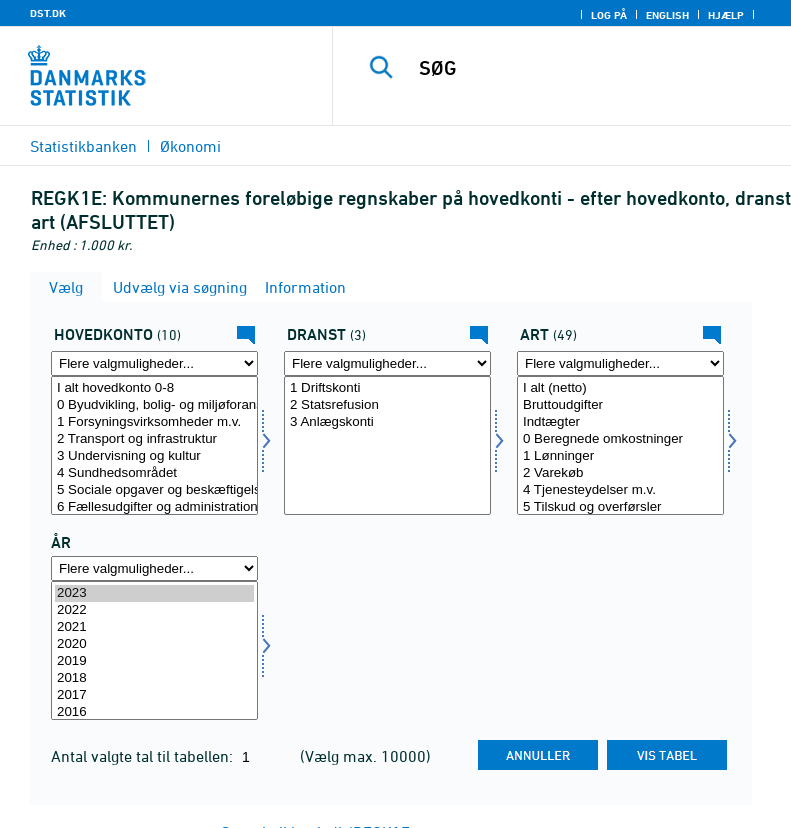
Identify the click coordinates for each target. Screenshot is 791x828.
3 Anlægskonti (387, 422)
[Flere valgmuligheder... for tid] (154, 568)
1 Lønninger (620, 456)
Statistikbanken (83, 146)
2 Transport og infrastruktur (154, 439)
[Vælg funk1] (154, 445)
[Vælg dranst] (387, 445)
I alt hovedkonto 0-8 (154, 388)
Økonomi (190, 146)
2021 (154, 627)
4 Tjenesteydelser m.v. (620, 490)
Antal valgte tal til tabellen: (144, 756)
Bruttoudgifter (620, 405)
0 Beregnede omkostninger (620, 439)
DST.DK (48, 13)
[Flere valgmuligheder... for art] (620, 363)
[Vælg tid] (154, 650)
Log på (609, 15)
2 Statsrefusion (387, 405)
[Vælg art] (620, 445)
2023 (154, 593)
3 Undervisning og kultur (154, 456)
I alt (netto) (620, 388)
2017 (154, 695)
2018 (154, 678)
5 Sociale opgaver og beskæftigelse (154, 490)
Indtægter (620, 422)
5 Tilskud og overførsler (620, 507)
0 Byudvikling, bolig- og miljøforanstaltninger (154, 405)
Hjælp (726, 15)
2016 (154, 712)
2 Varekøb (620, 473)
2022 (154, 610)
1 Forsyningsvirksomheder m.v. (154, 422)
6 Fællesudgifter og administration (154, 507)
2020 (154, 644)
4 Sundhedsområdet (154, 473)
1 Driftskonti (387, 388)
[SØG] (592, 68)
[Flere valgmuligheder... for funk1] (154, 363)
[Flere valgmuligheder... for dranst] (387, 363)
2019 (154, 661)
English (667, 15)
